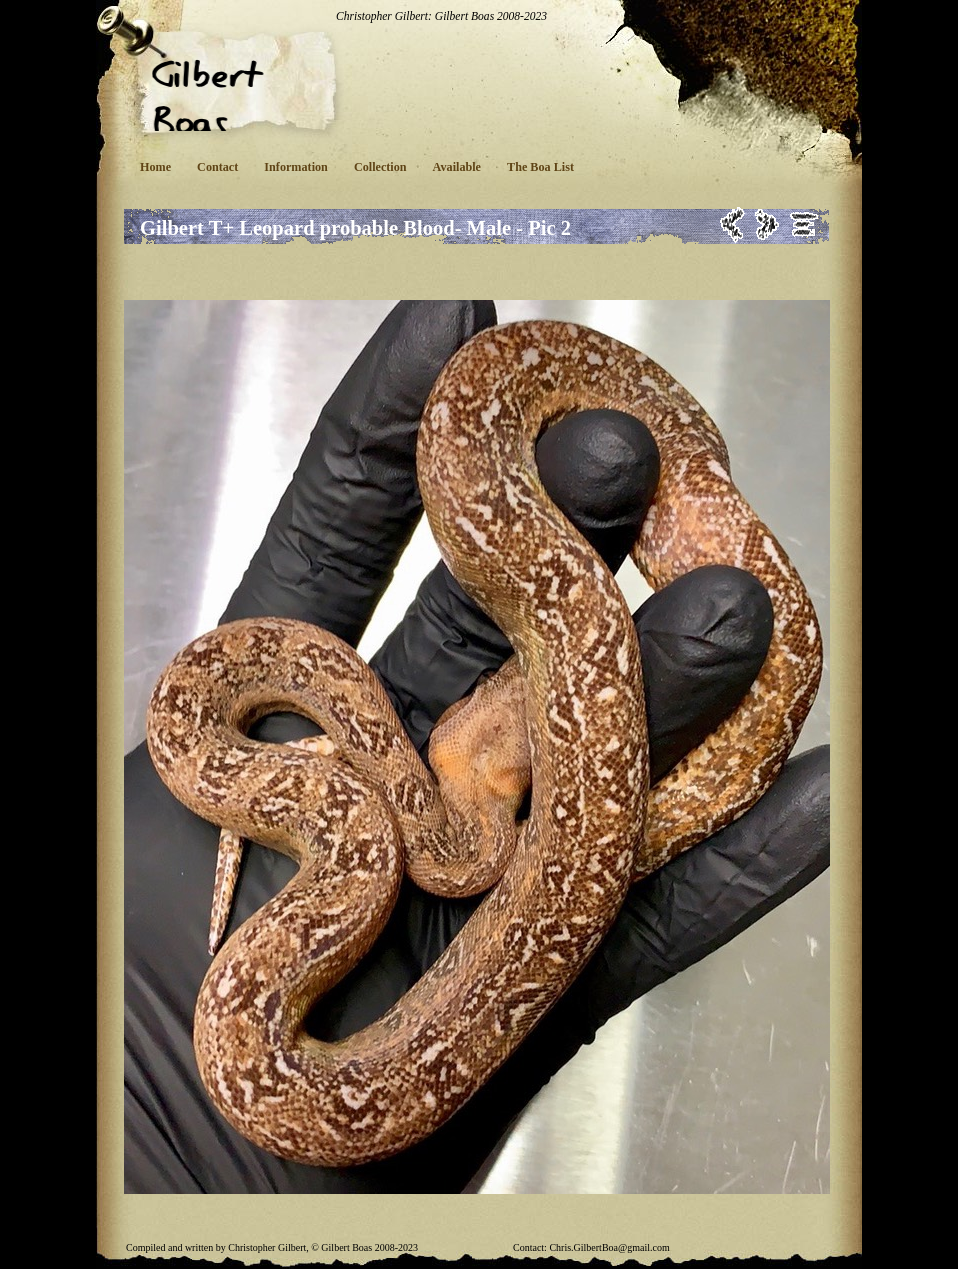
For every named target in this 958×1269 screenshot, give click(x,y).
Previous (732, 224)
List (804, 224)
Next (767, 224)
